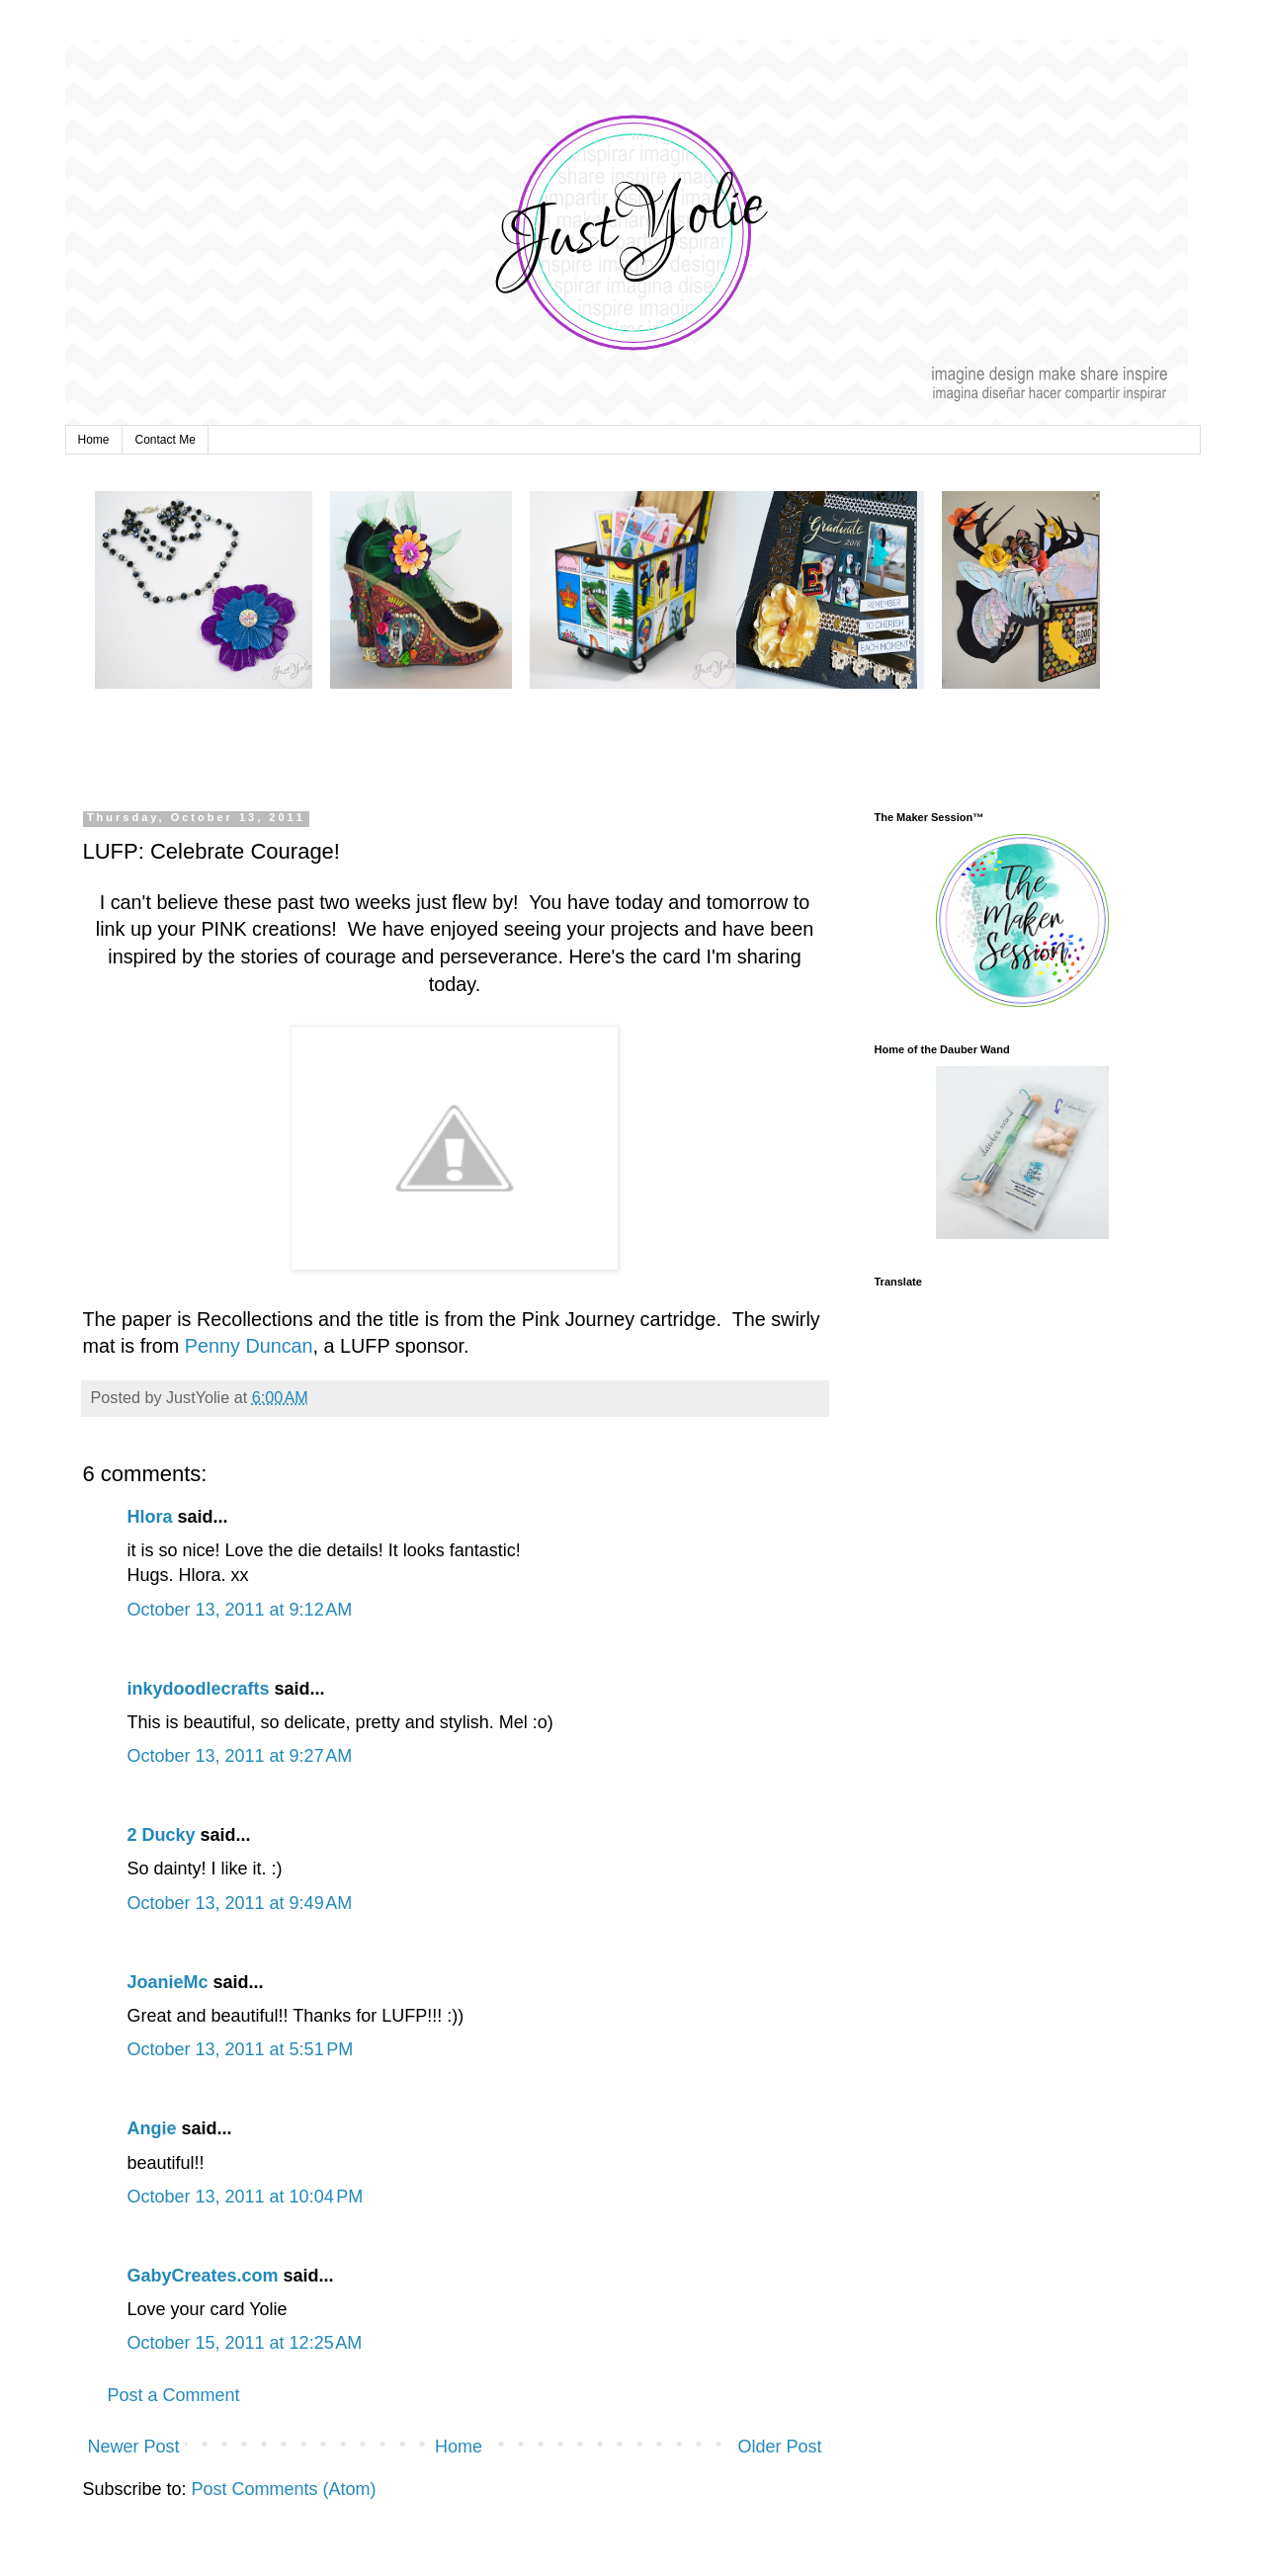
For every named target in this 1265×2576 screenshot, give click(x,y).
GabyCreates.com (203, 2275)
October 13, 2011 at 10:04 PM (245, 2196)
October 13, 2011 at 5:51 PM (240, 2049)
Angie (152, 2128)
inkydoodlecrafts (198, 1689)
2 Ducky (161, 1835)
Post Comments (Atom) (284, 2489)
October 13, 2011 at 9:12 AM (240, 1610)
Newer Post (134, 2446)
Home (94, 440)
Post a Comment (174, 2395)
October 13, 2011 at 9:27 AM (240, 1756)
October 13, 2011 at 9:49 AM (240, 1903)
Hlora (150, 1517)
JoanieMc (168, 1982)
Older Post (779, 2446)
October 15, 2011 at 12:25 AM (245, 2343)
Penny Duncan (249, 1346)
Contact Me (165, 440)
